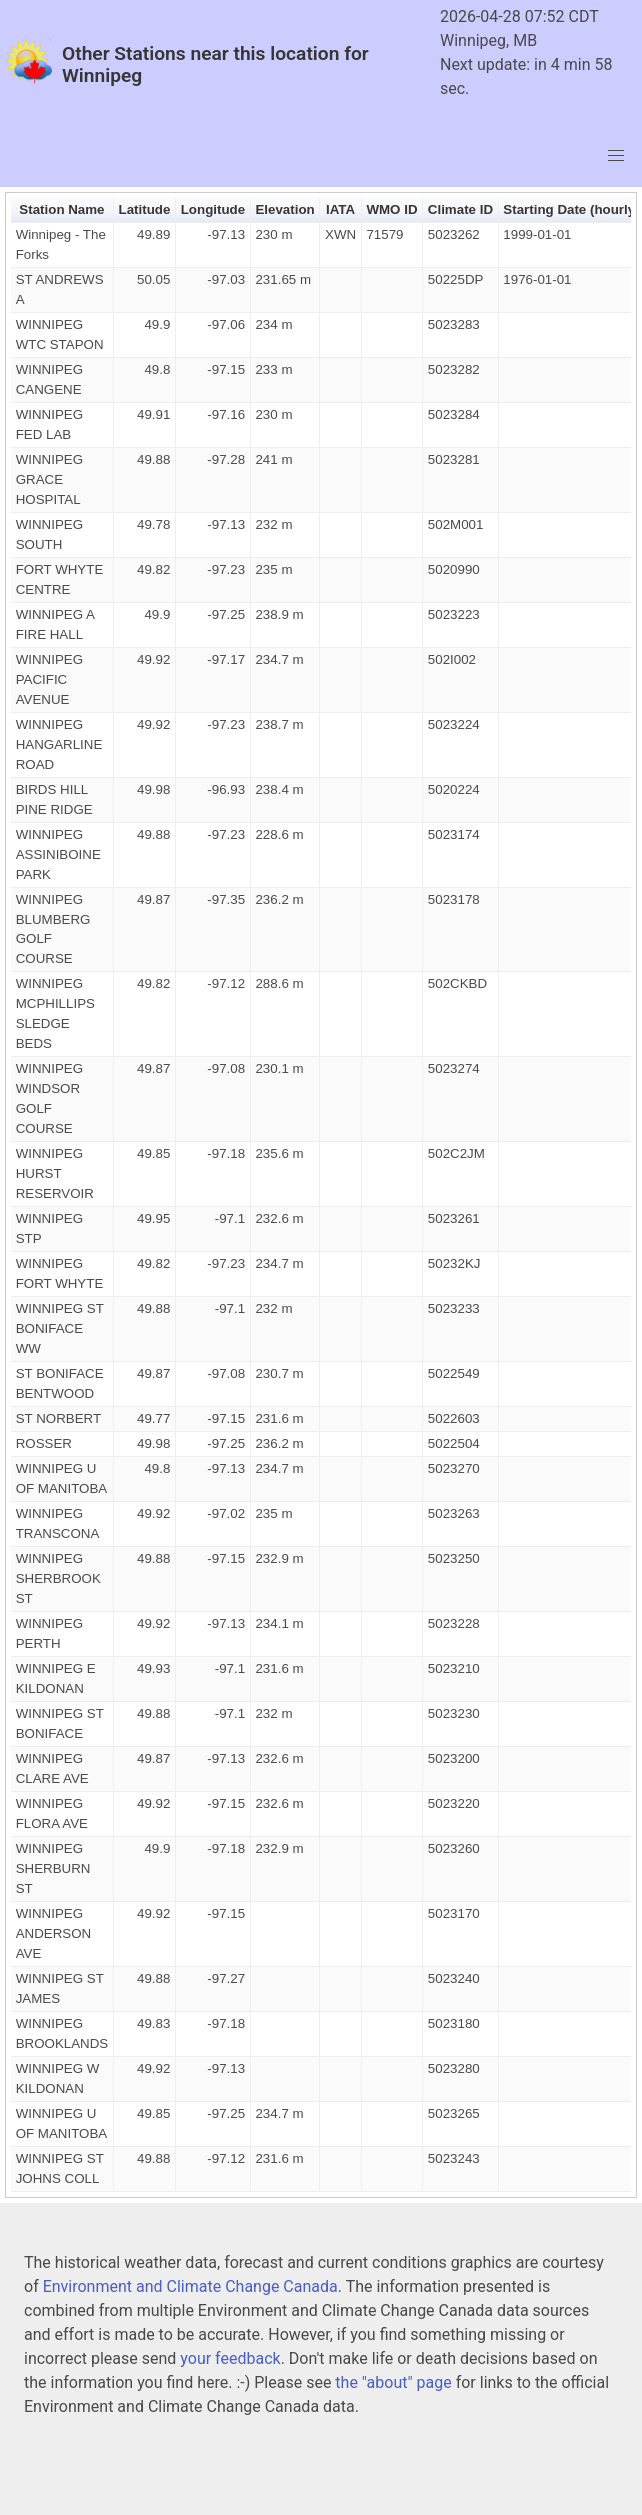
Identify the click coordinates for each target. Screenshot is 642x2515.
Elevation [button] (284, 209)
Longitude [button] (213, 209)
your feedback (230, 2358)
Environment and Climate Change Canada (190, 2286)
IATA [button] (340, 209)
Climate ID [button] (460, 209)
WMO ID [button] (391, 209)
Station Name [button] (61, 209)
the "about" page (393, 2382)
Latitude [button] (145, 209)
